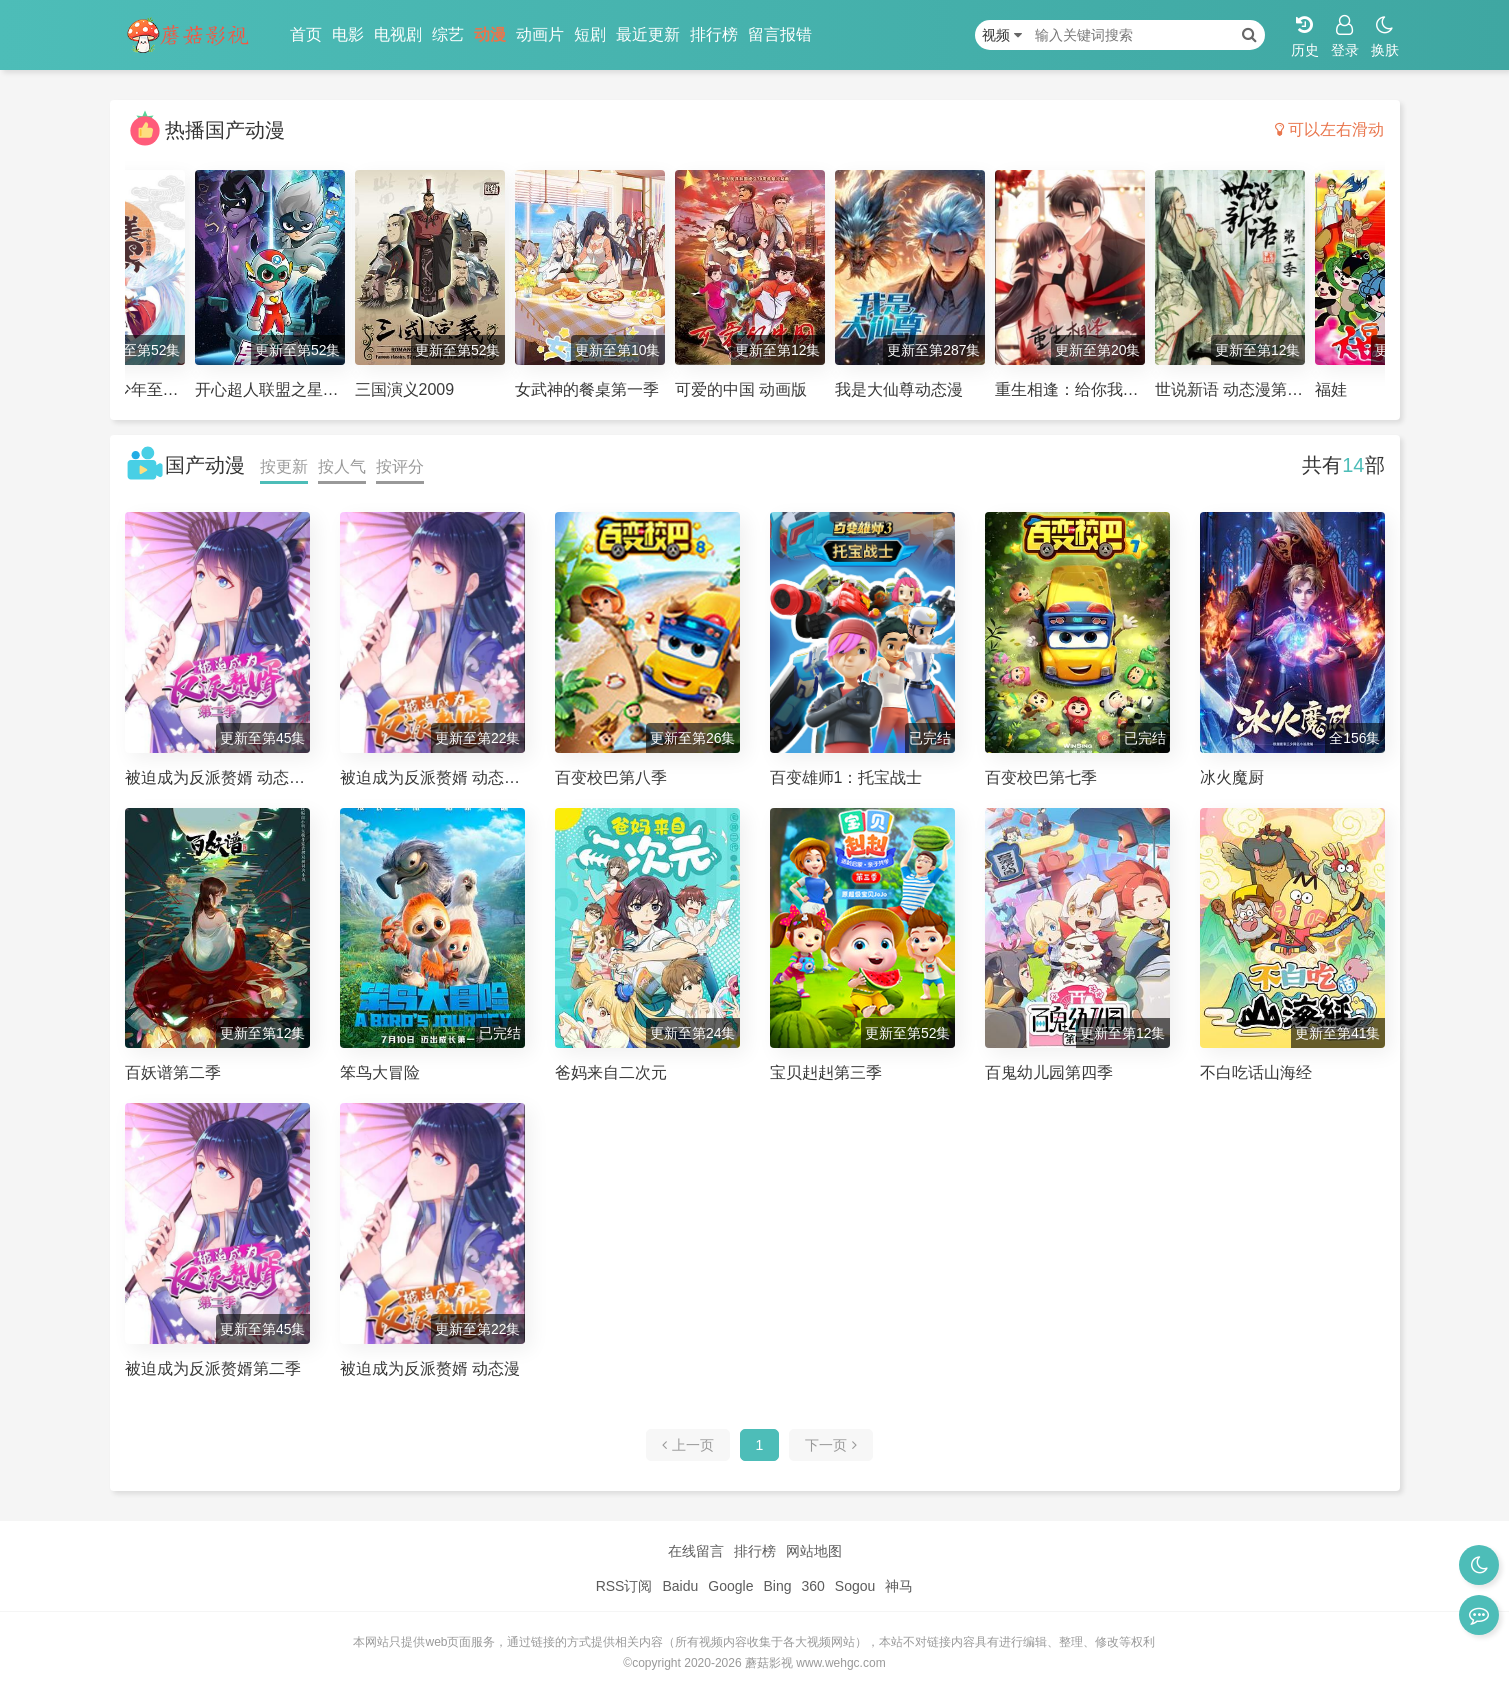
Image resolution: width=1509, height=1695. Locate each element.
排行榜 (714, 34)
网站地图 (814, 1551)
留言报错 (780, 34)
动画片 (540, 34)
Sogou (855, 1586)
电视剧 (398, 34)
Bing (777, 1586)
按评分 (400, 466)
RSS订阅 (624, 1586)
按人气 (342, 466)
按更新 (284, 466)
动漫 (490, 34)
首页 (306, 34)
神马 (899, 1586)
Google (730, 1586)
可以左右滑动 (1329, 129)
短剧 (590, 34)
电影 (348, 34)
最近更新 (648, 34)
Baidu (680, 1586)
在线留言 (696, 1551)
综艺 (448, 34)
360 (812, 1586)
